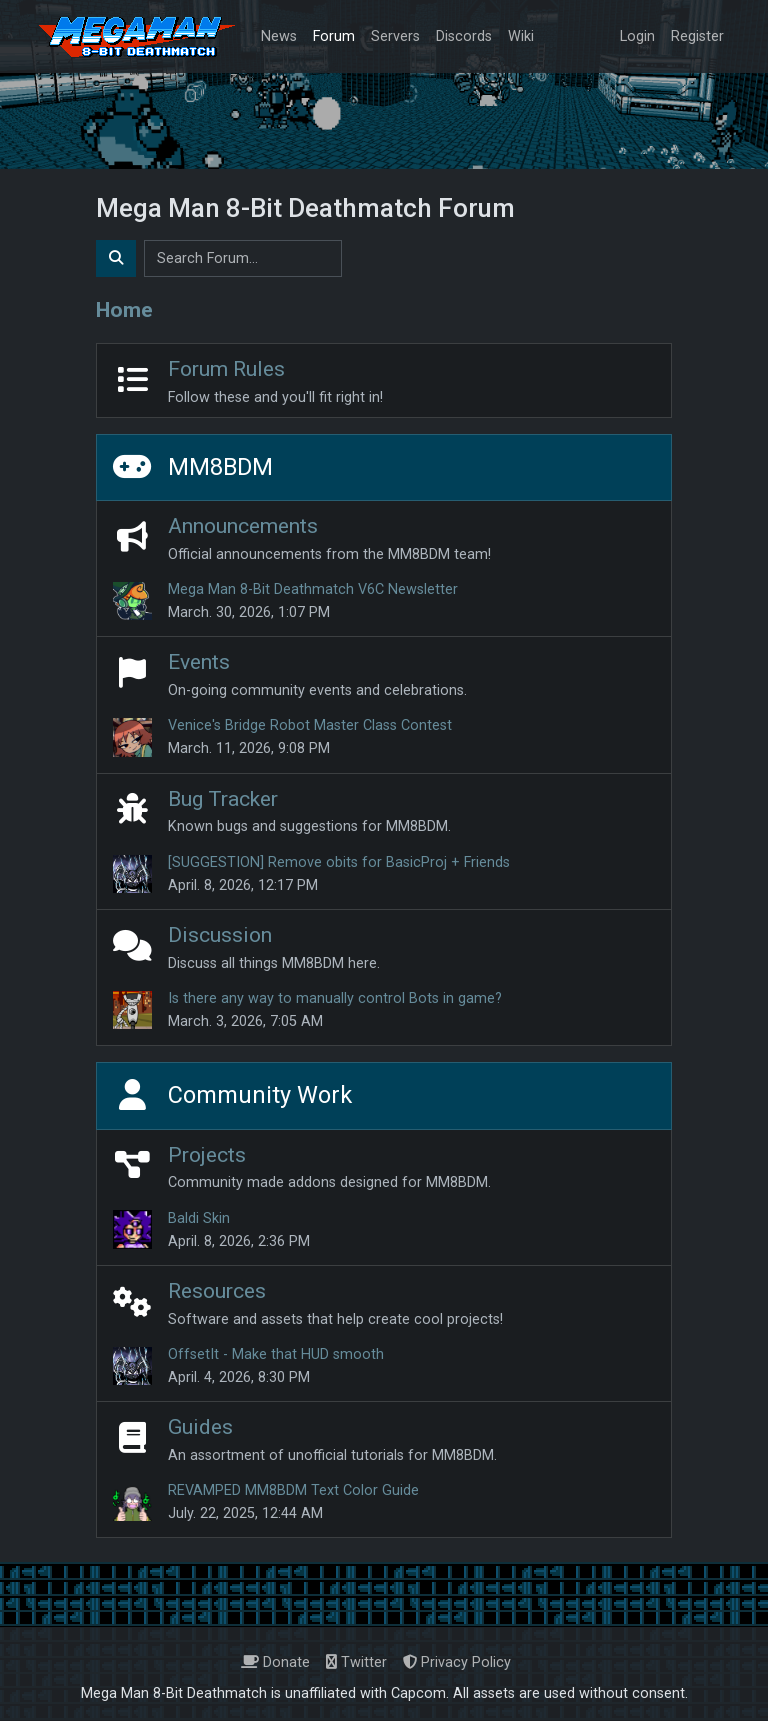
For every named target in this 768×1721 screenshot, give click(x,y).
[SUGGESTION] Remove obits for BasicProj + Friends (339, 862)
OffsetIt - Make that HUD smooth (276, 1354)
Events (199, 661)
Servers (395, 36)
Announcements (243, 525)
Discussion (220, 934)
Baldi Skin (199, 1218)
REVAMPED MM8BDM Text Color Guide (293, 1490)
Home (124, 309)
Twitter (356, 1662)
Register (697, 36)
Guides (200, 1426)
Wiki (521, 36)
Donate (275, 1662)
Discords (464, 36)
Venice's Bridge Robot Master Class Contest (310, 725)
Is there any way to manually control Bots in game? (335, 998)
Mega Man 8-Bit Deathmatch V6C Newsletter (313, 589)
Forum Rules (226, 368)
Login (637, 36)
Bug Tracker (223, 798)
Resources (217, 1290)
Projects (207, 1154)
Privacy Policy (457, 1662)
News (279, 36)
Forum (334, 36)
